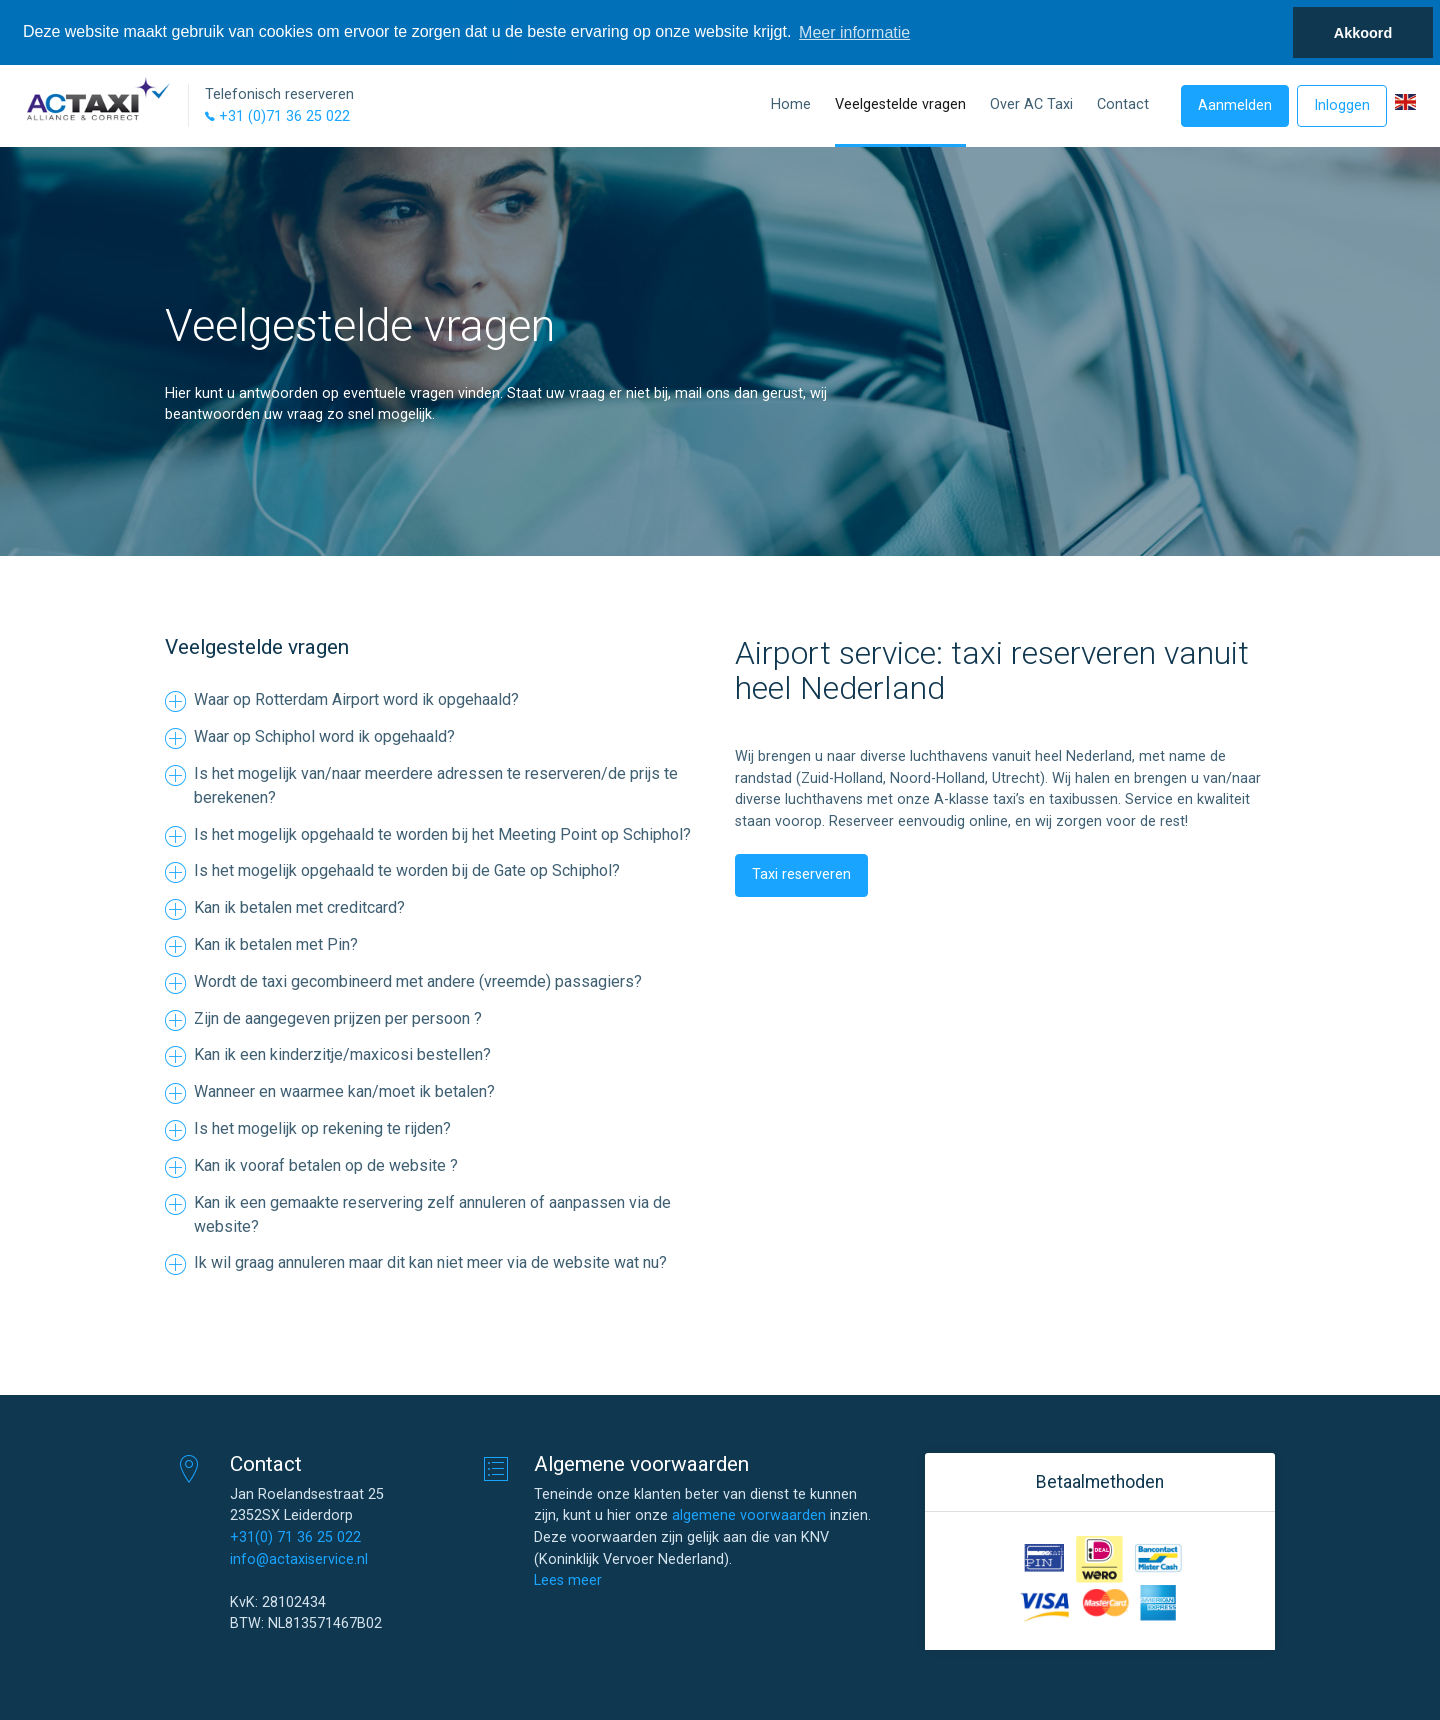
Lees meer (568, 1580)
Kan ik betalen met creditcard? (299, 907)
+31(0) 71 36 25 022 (295, 1537)
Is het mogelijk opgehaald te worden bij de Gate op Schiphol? (407, 870)
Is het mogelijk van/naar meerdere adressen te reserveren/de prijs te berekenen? (436, 785)
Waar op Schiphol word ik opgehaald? (324, 736)
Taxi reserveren (801, 874)
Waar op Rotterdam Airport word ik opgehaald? (356, 699)
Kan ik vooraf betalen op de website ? (326, 1165)
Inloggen (1342, 105)
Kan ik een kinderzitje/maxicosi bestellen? (342, 1054)
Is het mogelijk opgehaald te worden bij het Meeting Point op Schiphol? (442, 834)
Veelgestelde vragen (900, 104)
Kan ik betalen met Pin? (276, 944)
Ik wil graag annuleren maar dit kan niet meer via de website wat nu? (430, 1262)
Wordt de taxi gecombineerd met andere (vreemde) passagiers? (418, 981)
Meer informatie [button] (854, 32)
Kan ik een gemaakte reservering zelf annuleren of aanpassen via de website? (432, 1214)
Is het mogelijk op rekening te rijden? (322, 1128)
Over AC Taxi (1031, 104)
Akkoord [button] (1363, 33)
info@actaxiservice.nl (299, 1559)
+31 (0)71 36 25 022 (277, 116)
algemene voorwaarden (749, 1515)
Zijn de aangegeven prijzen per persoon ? (338, 1018)
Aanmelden (1235, 105)
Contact (1123, 104)
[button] (1405, 102)
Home (791, 104)
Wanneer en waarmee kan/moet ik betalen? (344, 1091)
